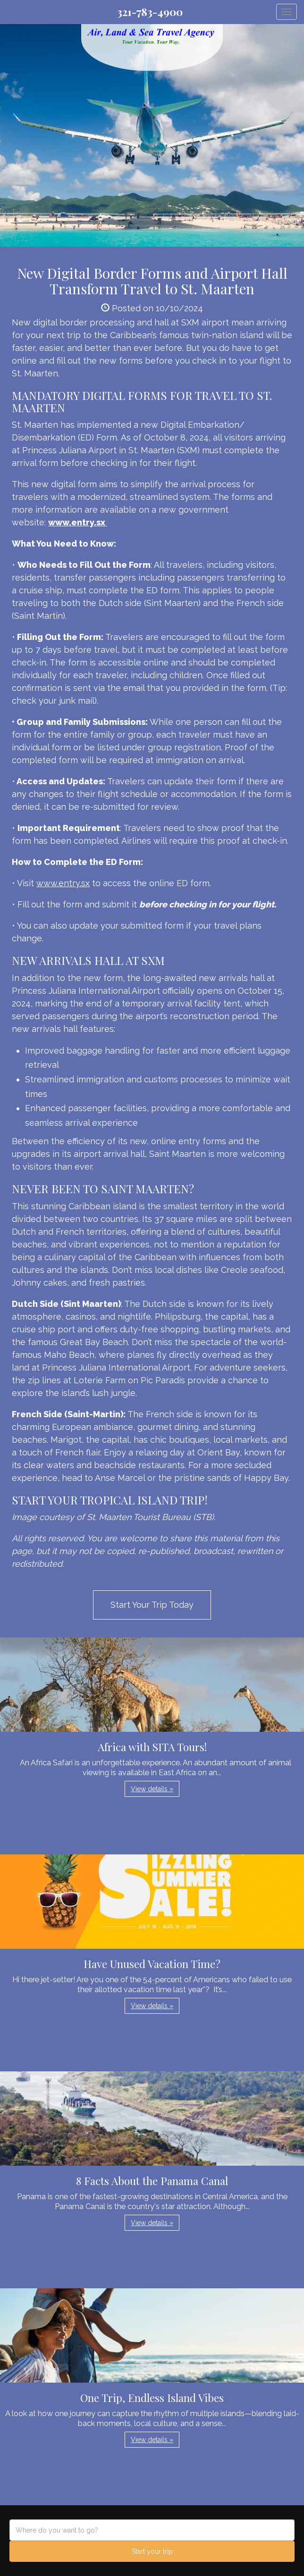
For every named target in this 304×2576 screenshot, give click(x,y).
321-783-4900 (150, 12)
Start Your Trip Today (152, 1605)
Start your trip (152, 2551)
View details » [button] (152, 1789)
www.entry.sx (63, 883)
